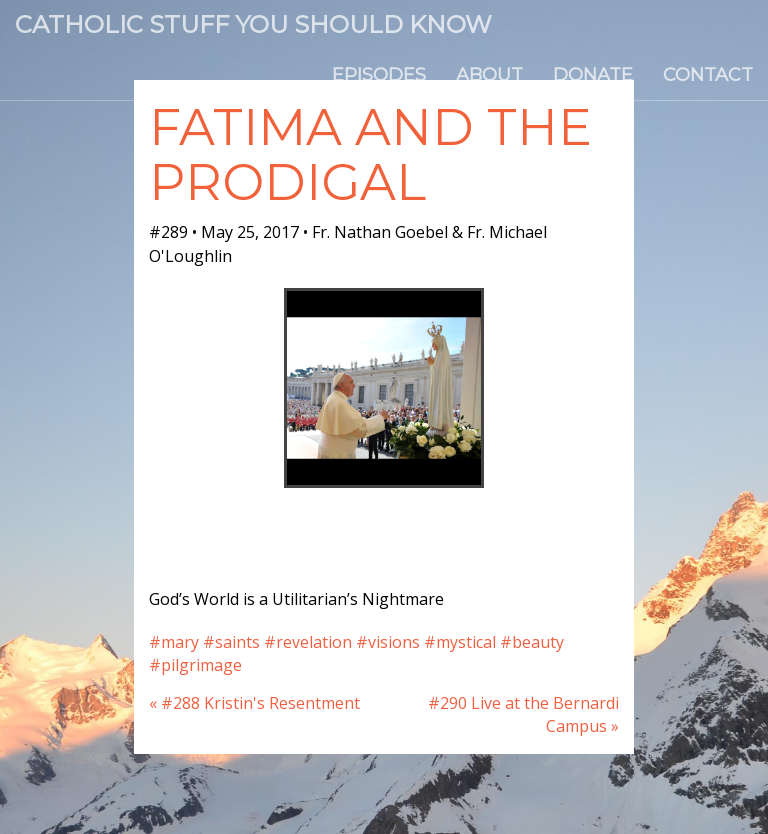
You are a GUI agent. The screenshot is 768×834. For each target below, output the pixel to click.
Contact (708, 75)
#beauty (532, 642)
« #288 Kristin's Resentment (254, 703)
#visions (388, 642)
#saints (231, 642)
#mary (174, 642)
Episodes (379, 75)
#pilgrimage (195, 665)
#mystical (460, 642)
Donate (593, 75)
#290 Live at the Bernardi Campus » (523, 714)
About (489, 75)
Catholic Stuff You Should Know (253, 24)
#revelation (308, 642)
